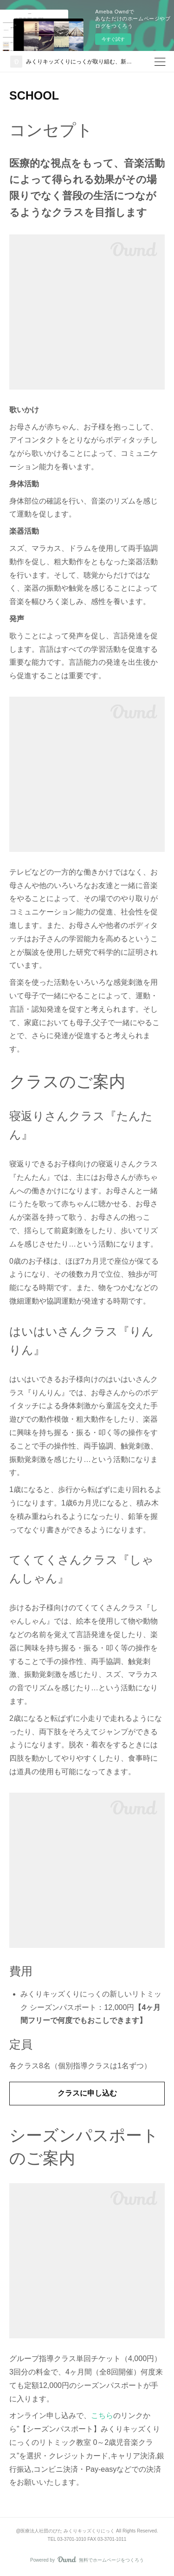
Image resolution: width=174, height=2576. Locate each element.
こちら (102, 2415)
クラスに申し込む (87, 2093)
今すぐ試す (113, 39)
